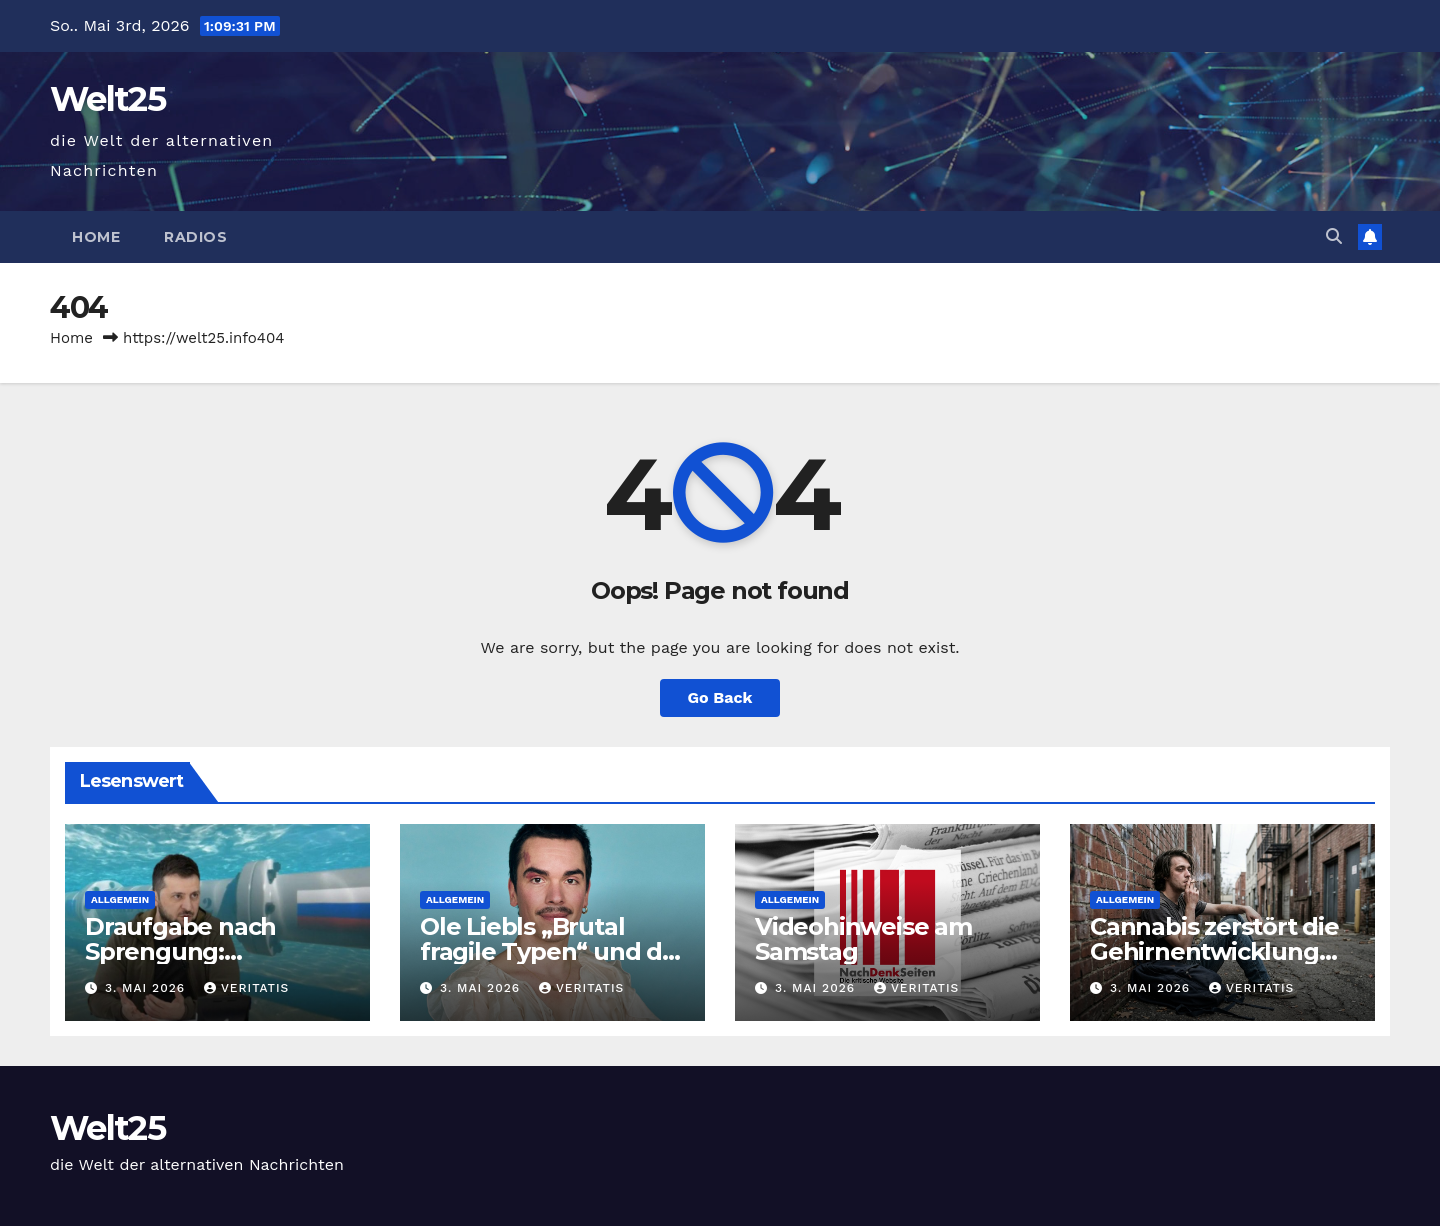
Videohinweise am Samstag (863, 939)
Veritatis (246, 988)
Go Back (720, 697)
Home (96, 237)
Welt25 (107, 99)
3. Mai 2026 (147, 988)
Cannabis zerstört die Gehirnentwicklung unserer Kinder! (1214, 951)
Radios (195, 237)
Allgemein (120, 899)
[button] (1334, 236)
